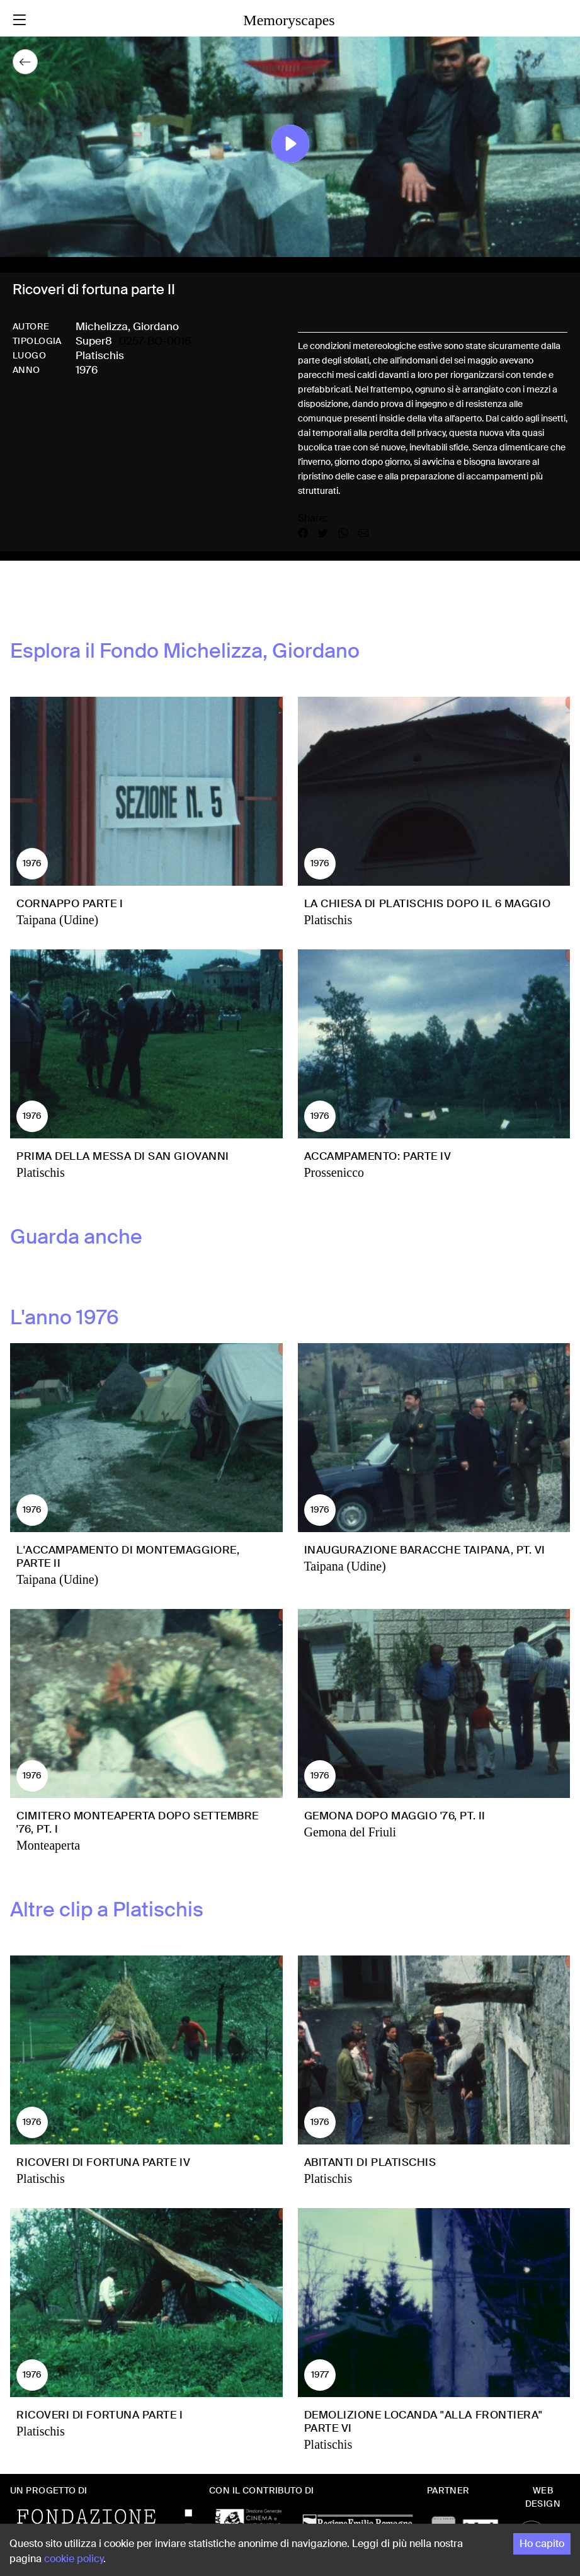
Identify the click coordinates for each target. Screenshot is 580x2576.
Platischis (100, 355)
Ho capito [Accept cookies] (542, 2543)
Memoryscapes (288, 20)
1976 (87, 370)
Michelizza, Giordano (127, 326)
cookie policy (73, 2558)
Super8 (94, 341)
